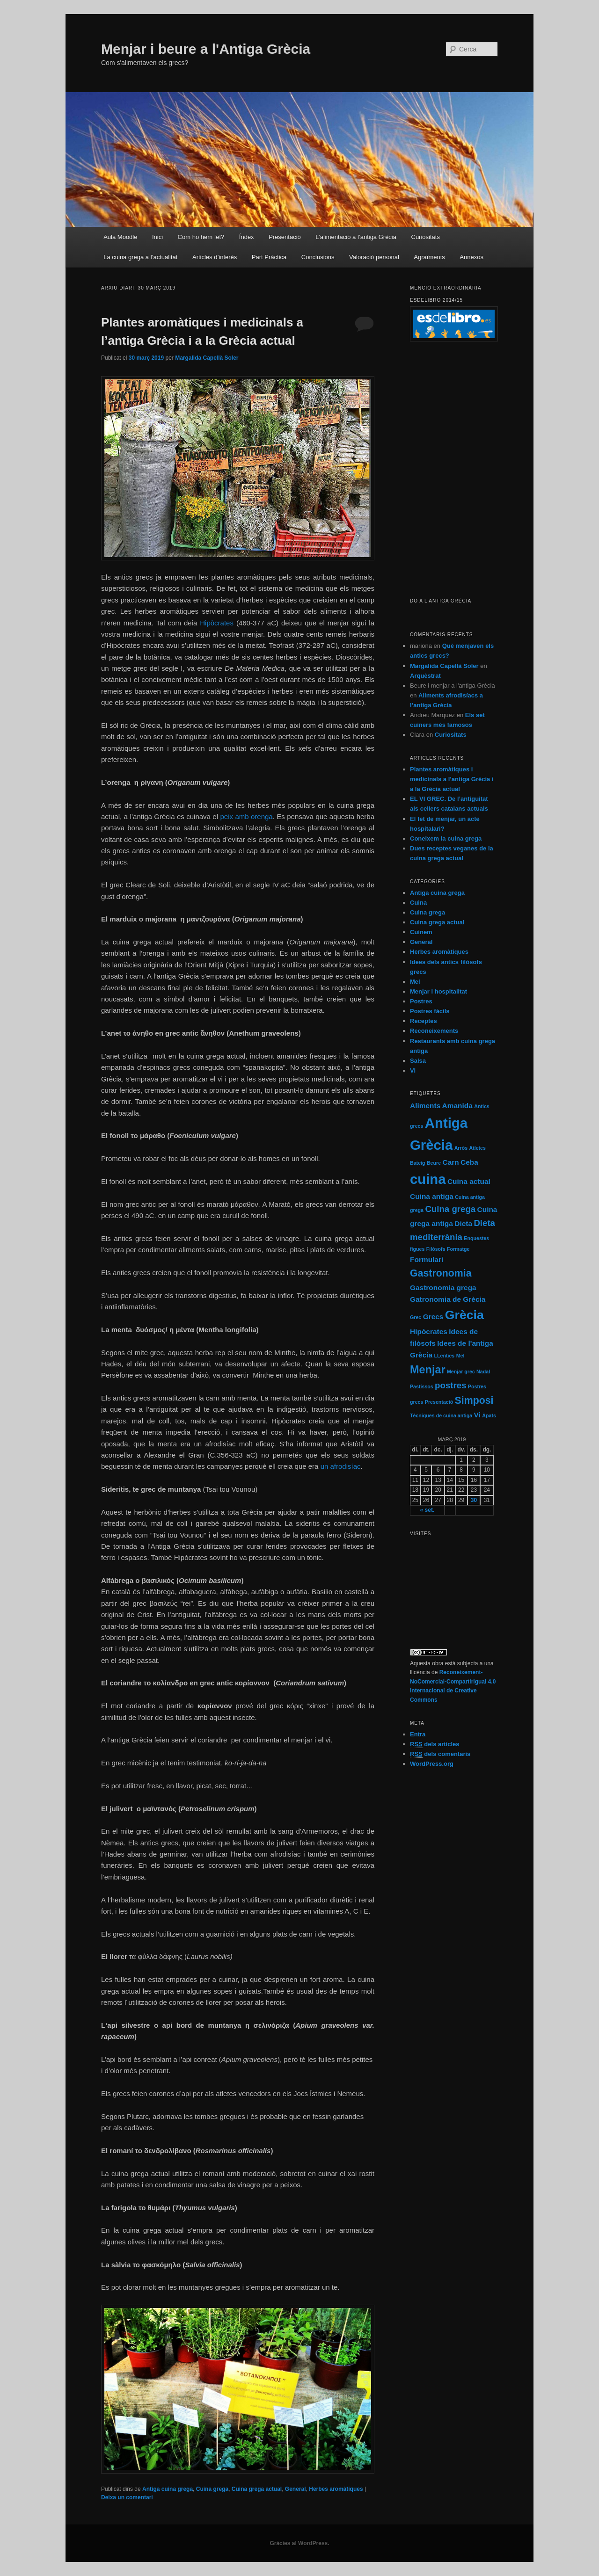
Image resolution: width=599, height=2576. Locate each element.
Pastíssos (421, 1386)
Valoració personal (374, 257)
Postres (421, 1001)
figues (417, 1249)
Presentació (285, 236)
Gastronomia (441, 1273)
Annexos (471, 257)
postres (450, 1385)
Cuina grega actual (257, 2489)
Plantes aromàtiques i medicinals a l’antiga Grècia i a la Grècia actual (451, 779)
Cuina (418, 902)
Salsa (418, 1060)
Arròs (461, 1148)
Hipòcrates (217, 623)
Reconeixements (434, 1030)
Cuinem (421, 932)
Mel (415, 981)
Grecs (433, 1317)
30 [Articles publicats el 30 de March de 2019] (474, 1500)
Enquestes (476, 1238)
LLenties (444, 1355)
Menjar (428, 1370)
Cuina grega (212, 2489)
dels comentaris (440, 1754)
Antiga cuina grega (167, 2489)
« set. (427, 1510)
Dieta (463, 1223)
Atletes (477, 1148)
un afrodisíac (341, 1466)
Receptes (423, 1020)
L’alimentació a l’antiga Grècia (355, 236)
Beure (434, 1163)
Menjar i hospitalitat (438, 991)
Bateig (417, 1163)
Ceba (469, 1162)
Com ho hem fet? (201, 236)
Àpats (489, 1415)
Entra (417, 1734)
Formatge (458, 1249)
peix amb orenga (246, 816)
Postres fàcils (430, 1011)
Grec (415, 1317)
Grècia (464, 1315)
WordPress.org (431, 1763)
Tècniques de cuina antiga (441, 1415)
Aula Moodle (120, 236)
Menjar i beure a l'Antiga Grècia (205, 49)
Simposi (474, 1400)
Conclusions (318, 257)
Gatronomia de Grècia (447, 1299)
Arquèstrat (425, 675)
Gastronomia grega (443, 1288)
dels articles (435, 1744)
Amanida (457, 1106)
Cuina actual (468, 1181)
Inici (157, 236)
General (295, 2489)
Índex (246, 236)
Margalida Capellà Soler (206, 358)
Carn (450, 1162)
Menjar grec (461, 1371)
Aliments (425, 1106)
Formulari (426, 1259)
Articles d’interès (214, 257)
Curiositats (425, 236)
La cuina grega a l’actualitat (140, 257)
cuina (428, 1179)
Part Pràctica (269, 257)
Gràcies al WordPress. (299, 2543)
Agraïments (429, 257)
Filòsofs (436, 1249)
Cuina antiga (431, 1196)
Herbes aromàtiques (336, 2489)
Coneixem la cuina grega (446, 838)
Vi (413, 1070)
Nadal (483, 1371)
